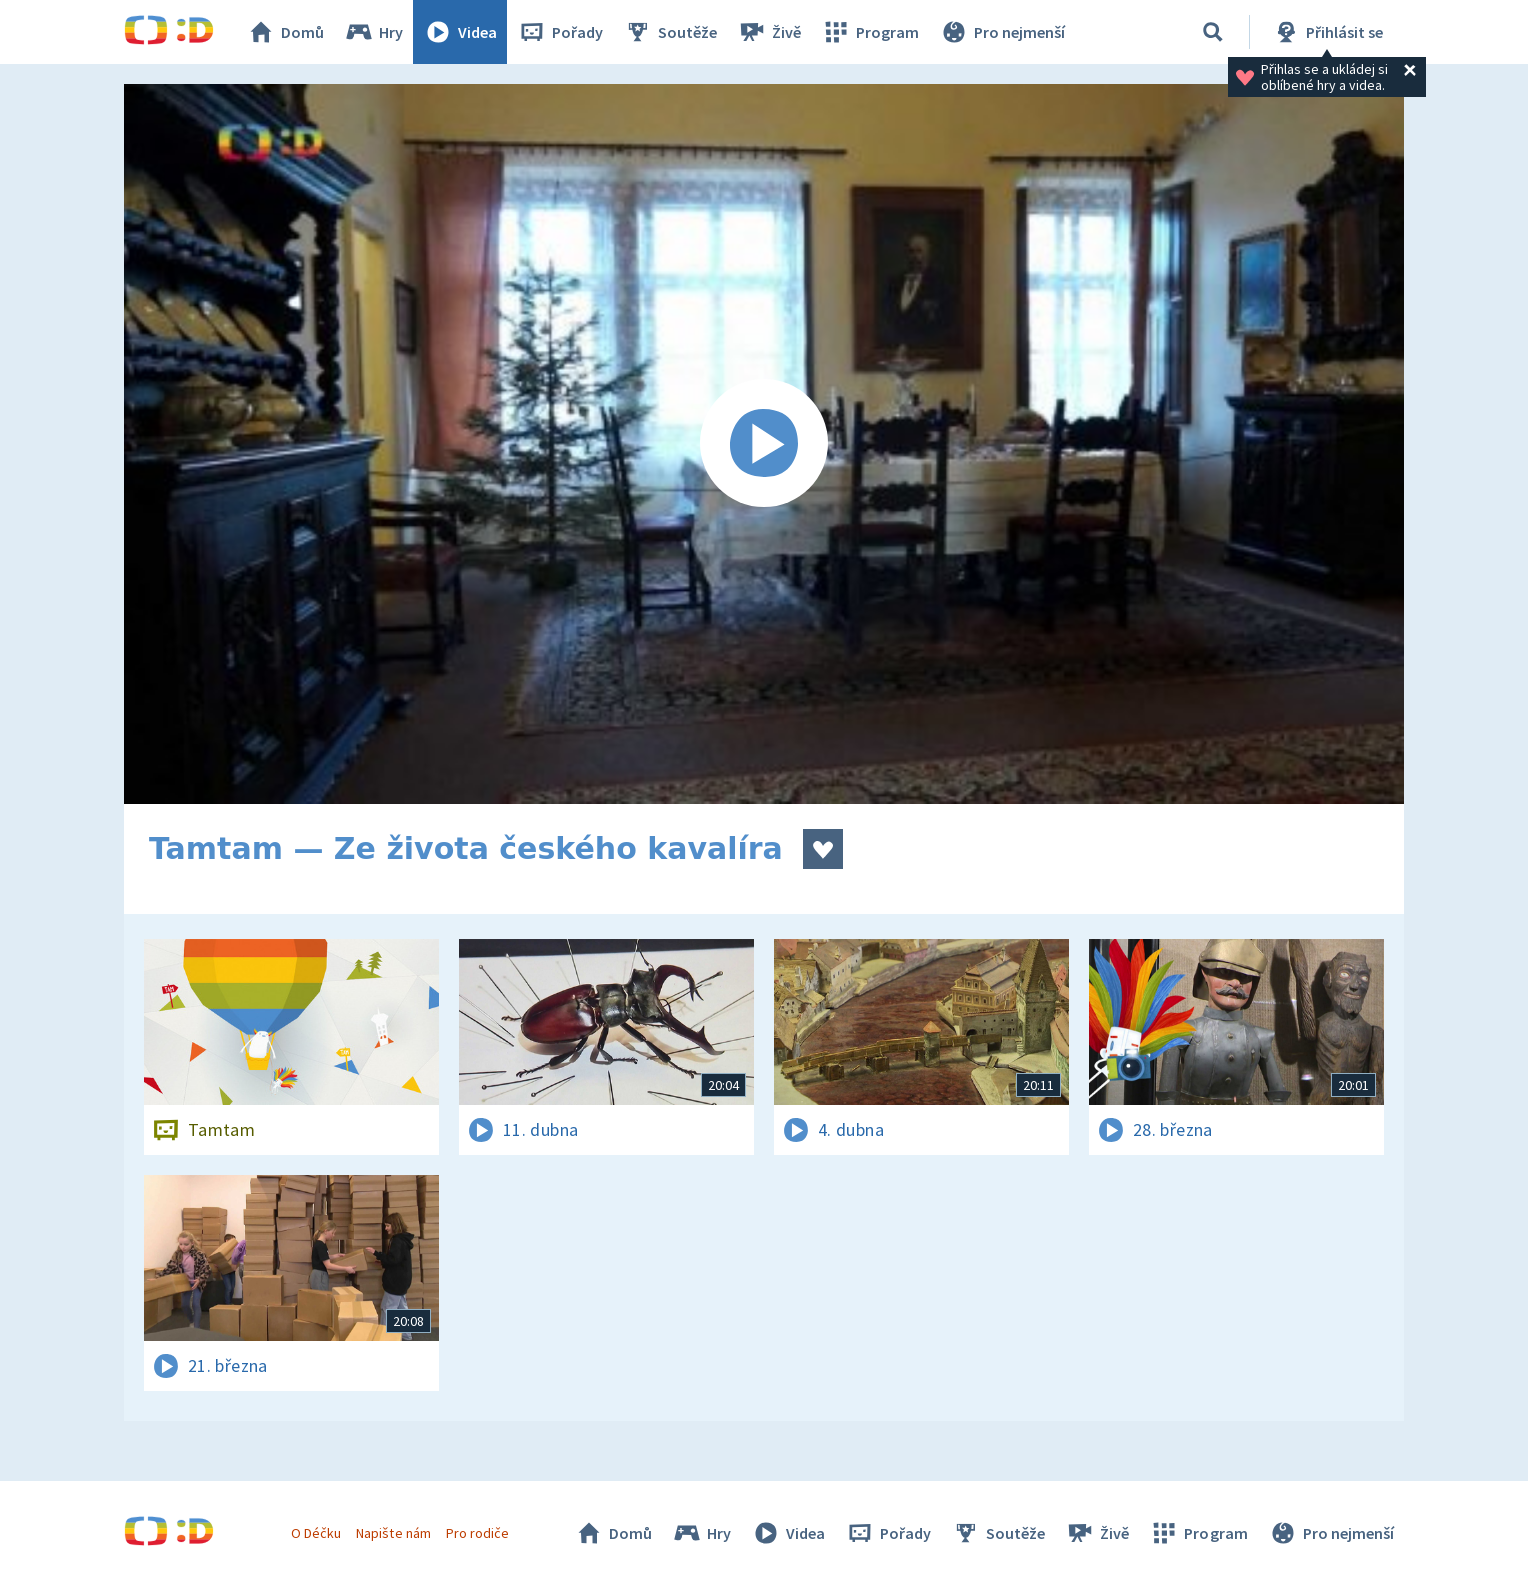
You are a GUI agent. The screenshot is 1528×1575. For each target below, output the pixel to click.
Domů (285, 32)
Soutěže (670, 32)
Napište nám (393, 1533)
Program (870, 32)
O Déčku (316, 1533)
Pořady (560, 32)
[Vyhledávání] (1213, 32)
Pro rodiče (477, 1533)
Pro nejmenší (1002, 32)
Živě (769, 32)
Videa (460, 32)
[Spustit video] (764, 444)
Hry (373, 32)
